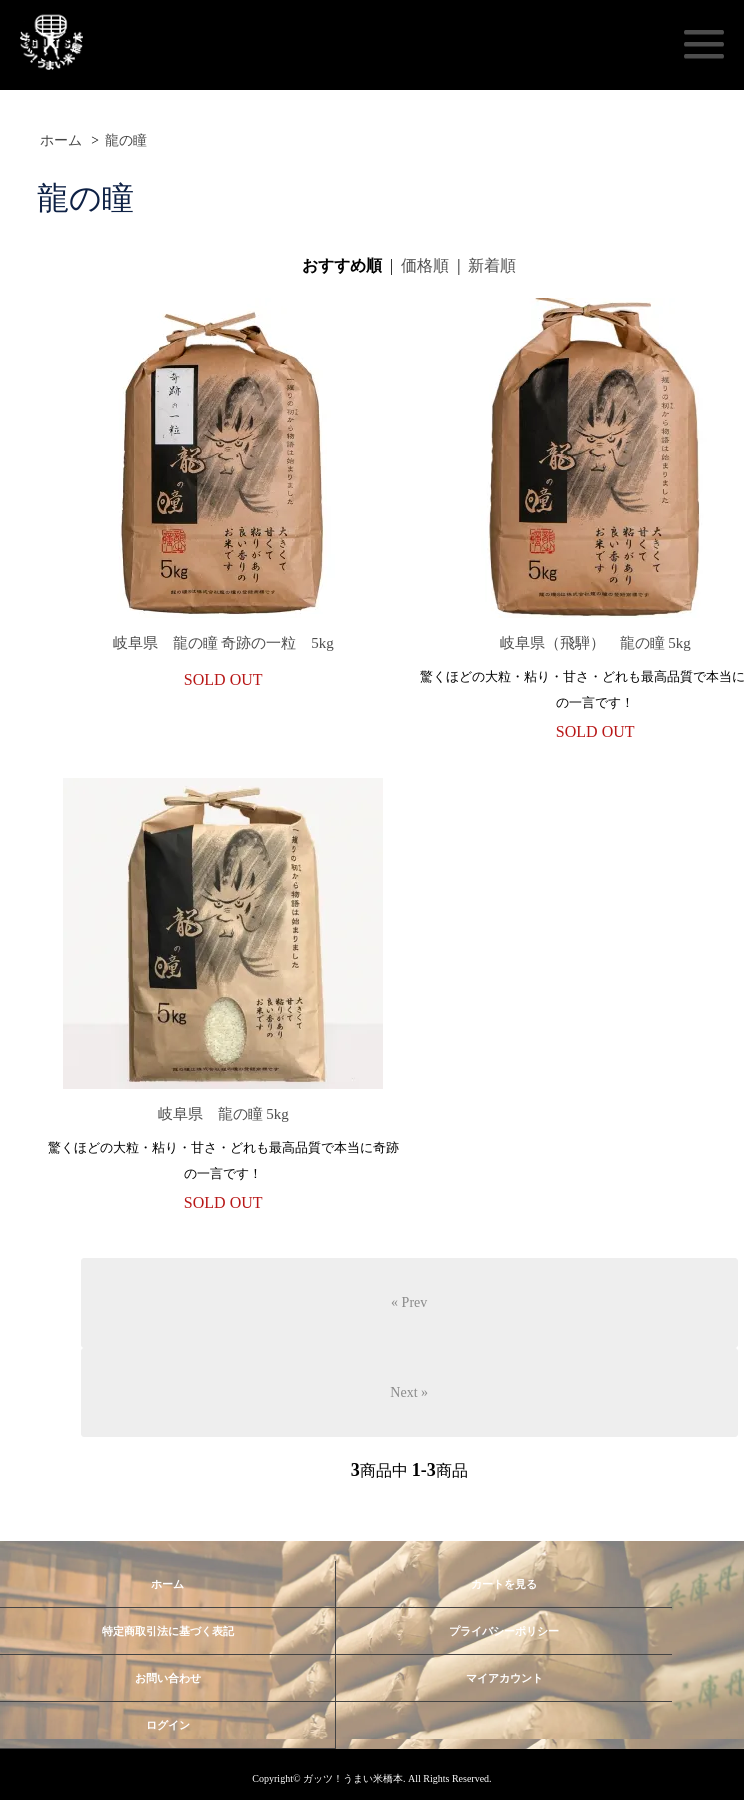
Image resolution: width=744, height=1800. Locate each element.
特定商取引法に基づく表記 (168, 1631)
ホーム (61, 140)
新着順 (492, 265)
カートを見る (504, 1584)
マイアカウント (504, 1678)
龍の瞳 (126, 140)
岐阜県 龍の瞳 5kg (223, 1114)
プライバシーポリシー (504, 1631)
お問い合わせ (168, 1678)
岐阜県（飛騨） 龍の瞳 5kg (595, 643)
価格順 (425, 265)
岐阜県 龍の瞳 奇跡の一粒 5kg (223, 643)
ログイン (168, 1725)
